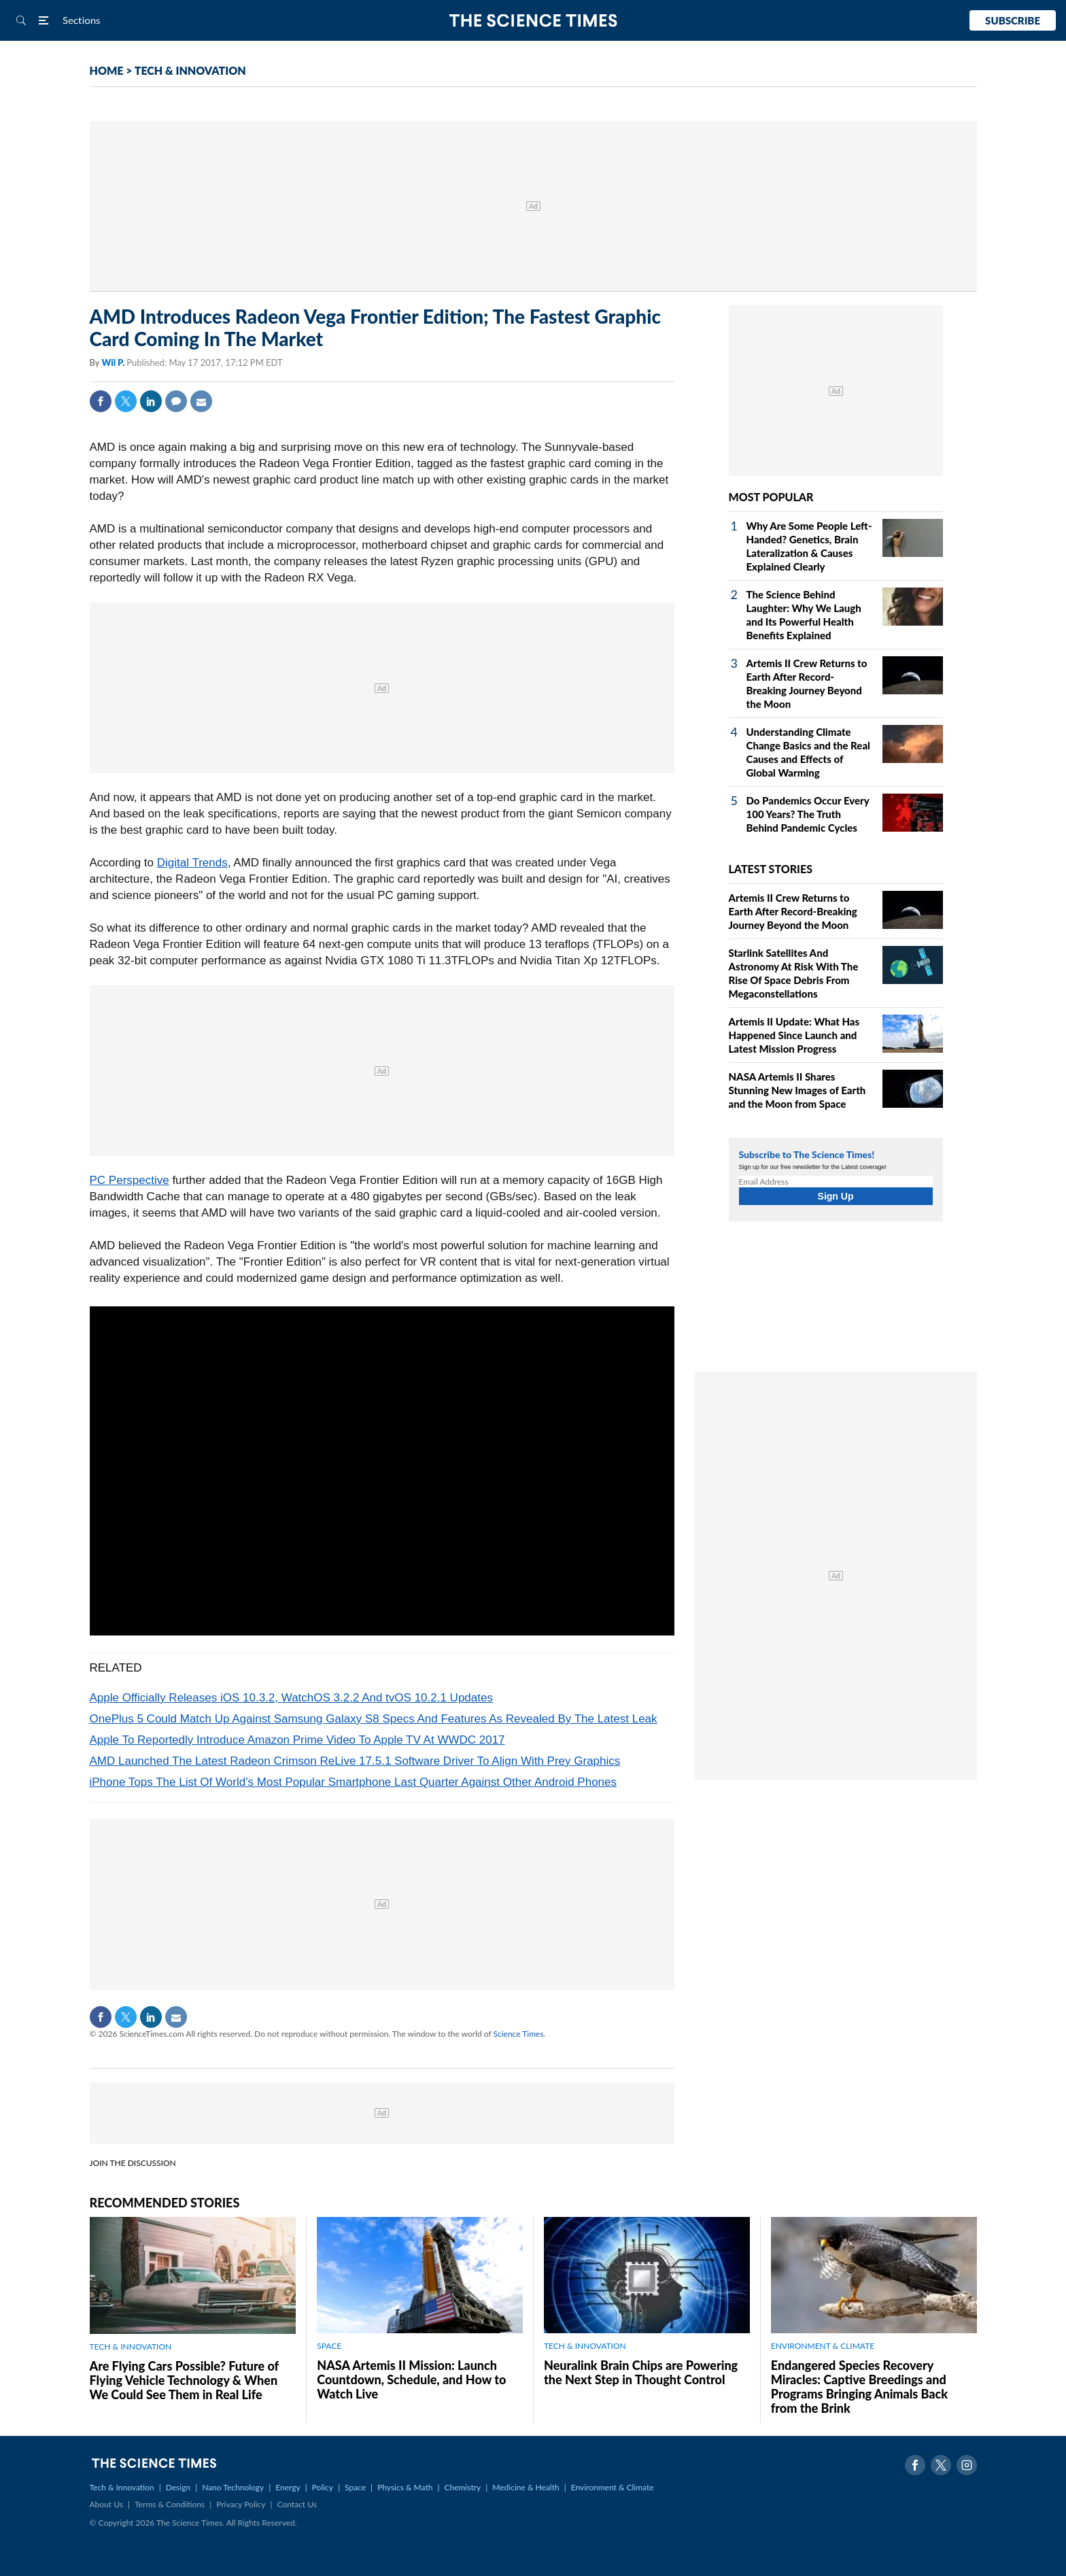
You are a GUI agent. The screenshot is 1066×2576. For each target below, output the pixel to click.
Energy (287, 2487)
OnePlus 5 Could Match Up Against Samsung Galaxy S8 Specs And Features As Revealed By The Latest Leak (373, 1718)
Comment (176, 401)
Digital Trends (192, 862)
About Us (106, 2504)
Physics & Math (404, 2487)
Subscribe (1012, 20)
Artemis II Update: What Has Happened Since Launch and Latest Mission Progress (794, 1035)
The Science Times (533, 20)
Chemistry (462, 2487)
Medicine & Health (525, 2487)
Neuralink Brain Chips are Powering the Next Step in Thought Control (641, 2372)
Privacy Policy (240, 2504)
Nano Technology (233, 2487)
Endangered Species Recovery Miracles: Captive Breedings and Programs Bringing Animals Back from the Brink (859, 2387)
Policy (322, 2487)
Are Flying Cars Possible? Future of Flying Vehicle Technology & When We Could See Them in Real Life (184, 2380)
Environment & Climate (612, 2487)
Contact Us (297, 2504)
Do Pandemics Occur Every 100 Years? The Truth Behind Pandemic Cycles (808, 814)
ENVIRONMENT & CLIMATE (822, 2346)
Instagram (967, 2465)
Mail (201, 401)
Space (355, 2487)
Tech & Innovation (122, 2487)
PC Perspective (129, 1180)
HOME (107, 70)
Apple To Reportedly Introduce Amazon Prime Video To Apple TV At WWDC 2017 (297, 1739)
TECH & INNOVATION (190, 70)
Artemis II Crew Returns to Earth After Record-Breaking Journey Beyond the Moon (793, 911)
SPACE (329, 2346)
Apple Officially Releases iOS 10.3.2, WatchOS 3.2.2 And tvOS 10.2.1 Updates (291, 1697)
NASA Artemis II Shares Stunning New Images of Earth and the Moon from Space (797, 1090)
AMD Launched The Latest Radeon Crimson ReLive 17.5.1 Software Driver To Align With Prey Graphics (355, 1761)
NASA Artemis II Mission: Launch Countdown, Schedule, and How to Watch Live (411, 2379)
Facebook (100, 401)
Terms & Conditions (170, 2504)
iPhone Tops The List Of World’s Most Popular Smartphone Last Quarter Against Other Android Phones (353, 1782)
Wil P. (113, 362)
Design (178, 2487)
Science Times (519, 2034)
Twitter (126, 401)
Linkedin (151, 401)
